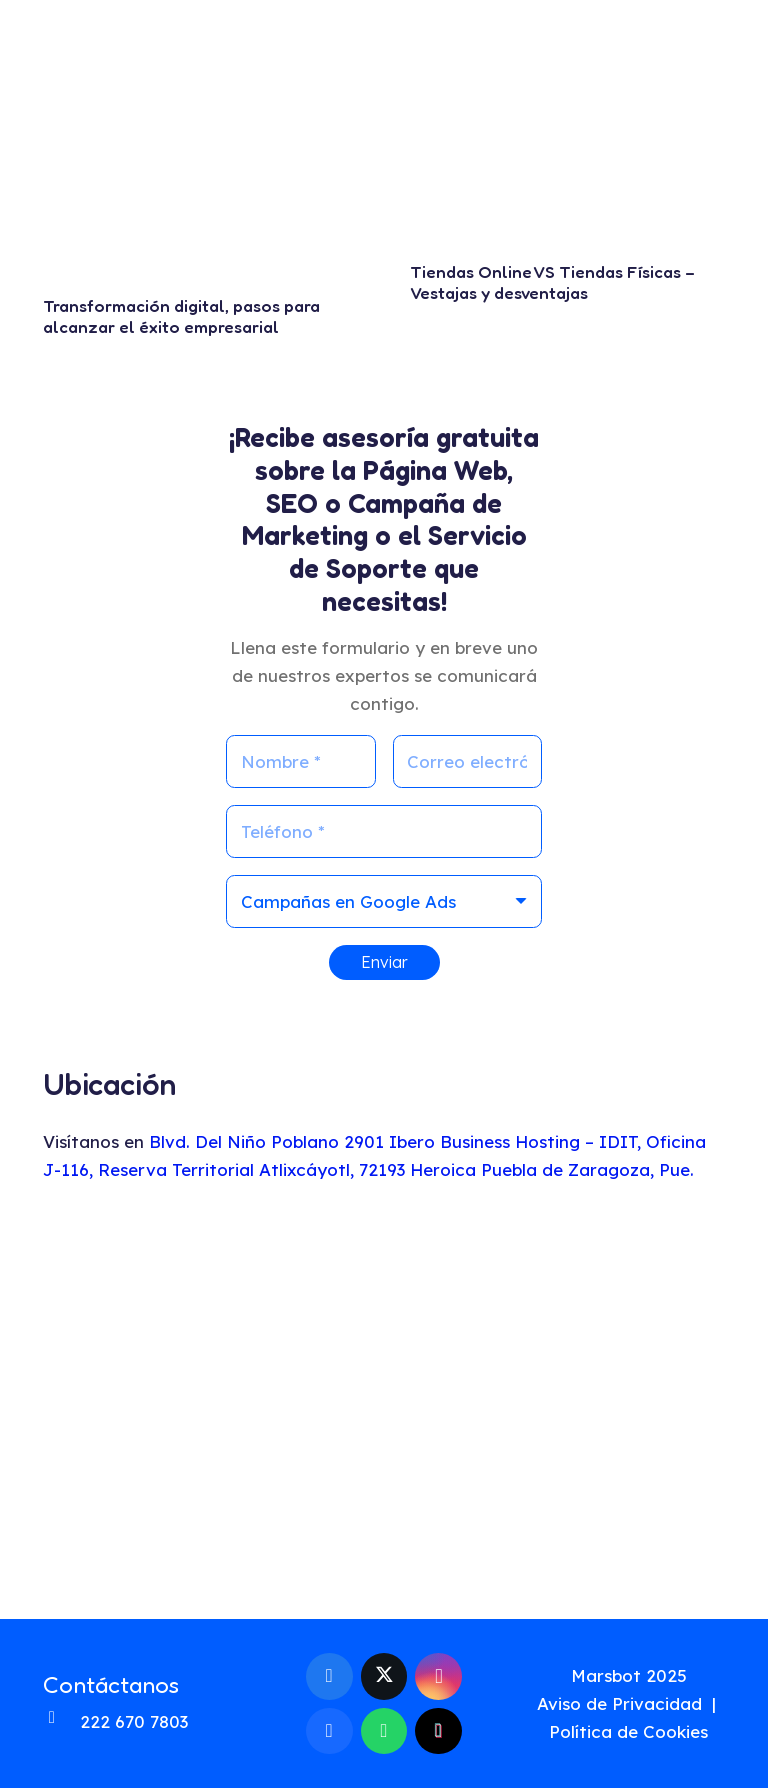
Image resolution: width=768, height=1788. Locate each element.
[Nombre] (301, 761)
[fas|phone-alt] (61, 1722)
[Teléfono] (384, 831)
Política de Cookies (628, 1731)
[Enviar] (384, 962)
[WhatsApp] (384, 1731)
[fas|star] (709, 1728)
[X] (384, 1676)
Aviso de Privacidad (619, 1703)
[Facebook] (329, 1676)
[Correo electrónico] (468, 761)
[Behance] (329, 1731)
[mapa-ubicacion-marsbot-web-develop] (384, 1404)
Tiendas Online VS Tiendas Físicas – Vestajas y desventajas (552, 281)
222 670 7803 (134, 1721)
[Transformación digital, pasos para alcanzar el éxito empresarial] (201, 165)
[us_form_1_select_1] (384, 901)
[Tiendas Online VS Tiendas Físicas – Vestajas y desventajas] (568, 148)
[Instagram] (438, 1676)
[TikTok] (438, 1731)
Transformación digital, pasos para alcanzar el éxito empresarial (181, 315)
